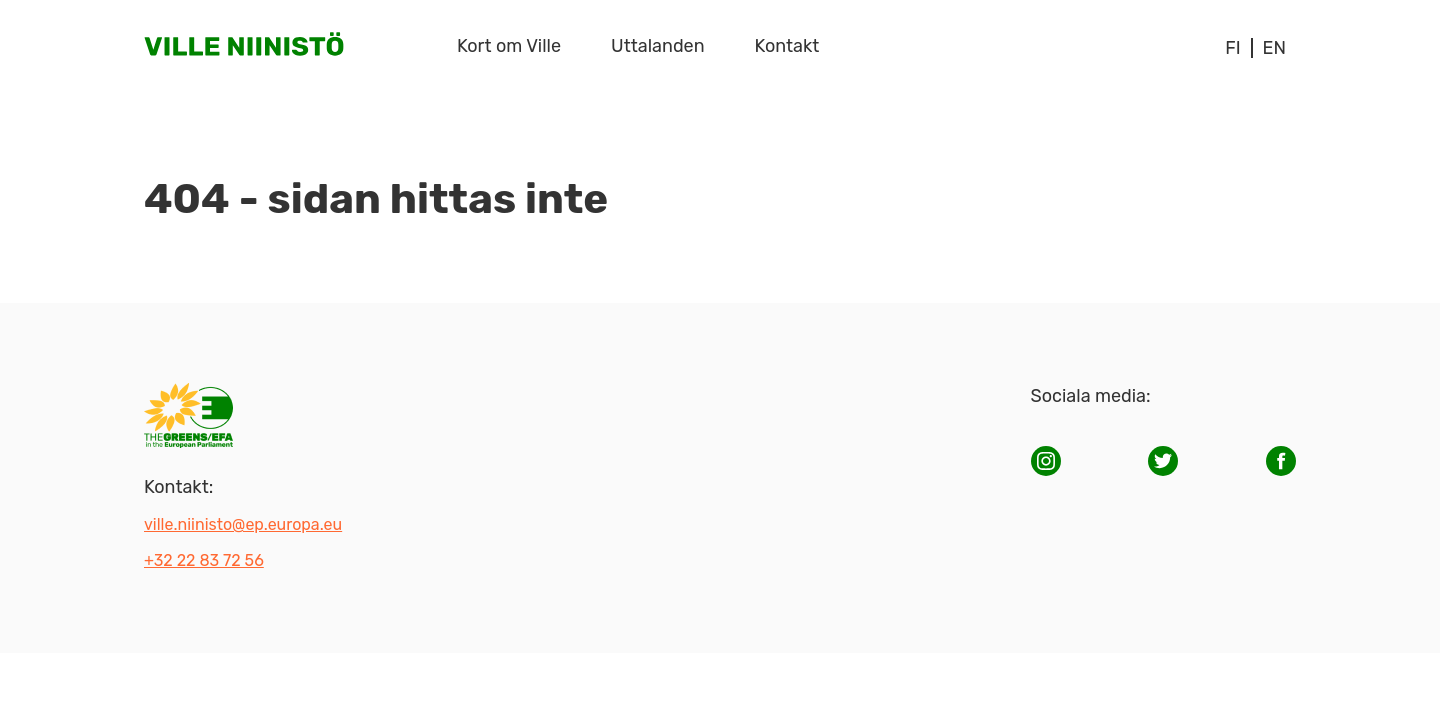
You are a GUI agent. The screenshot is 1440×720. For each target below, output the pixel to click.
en (1274, 48)
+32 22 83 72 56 (204, 560)
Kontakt (787, 46)
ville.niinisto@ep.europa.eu (243, 524)
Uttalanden (658, 46)
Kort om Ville (509, 46)
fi (1232, 48)
